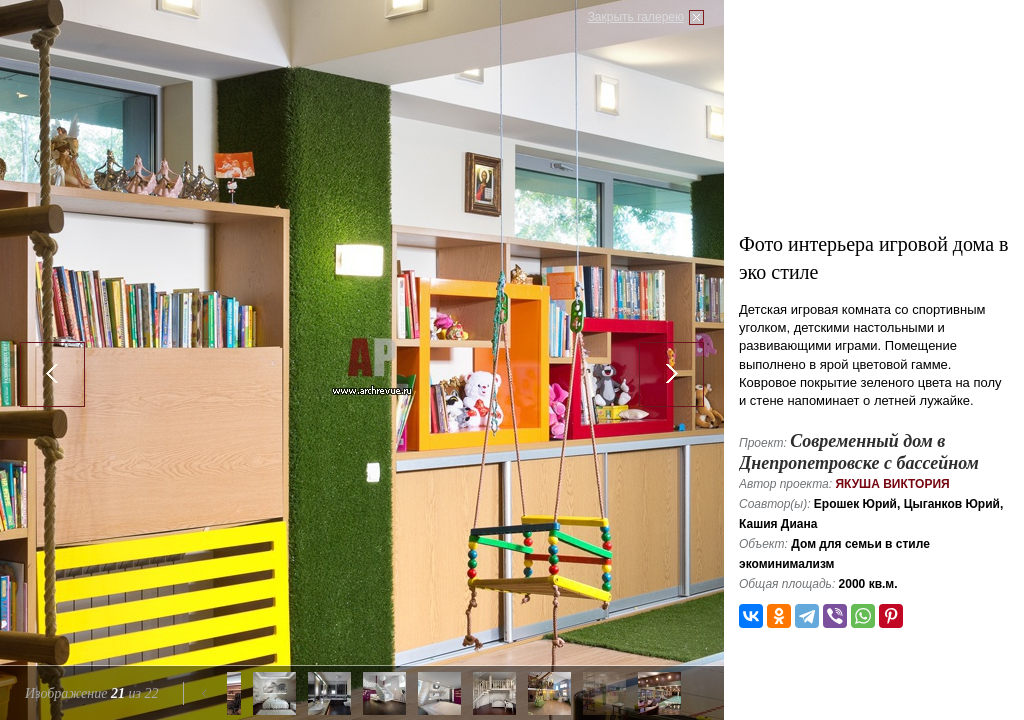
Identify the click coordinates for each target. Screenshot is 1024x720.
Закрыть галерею (636, 17)
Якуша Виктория (892, 484)
